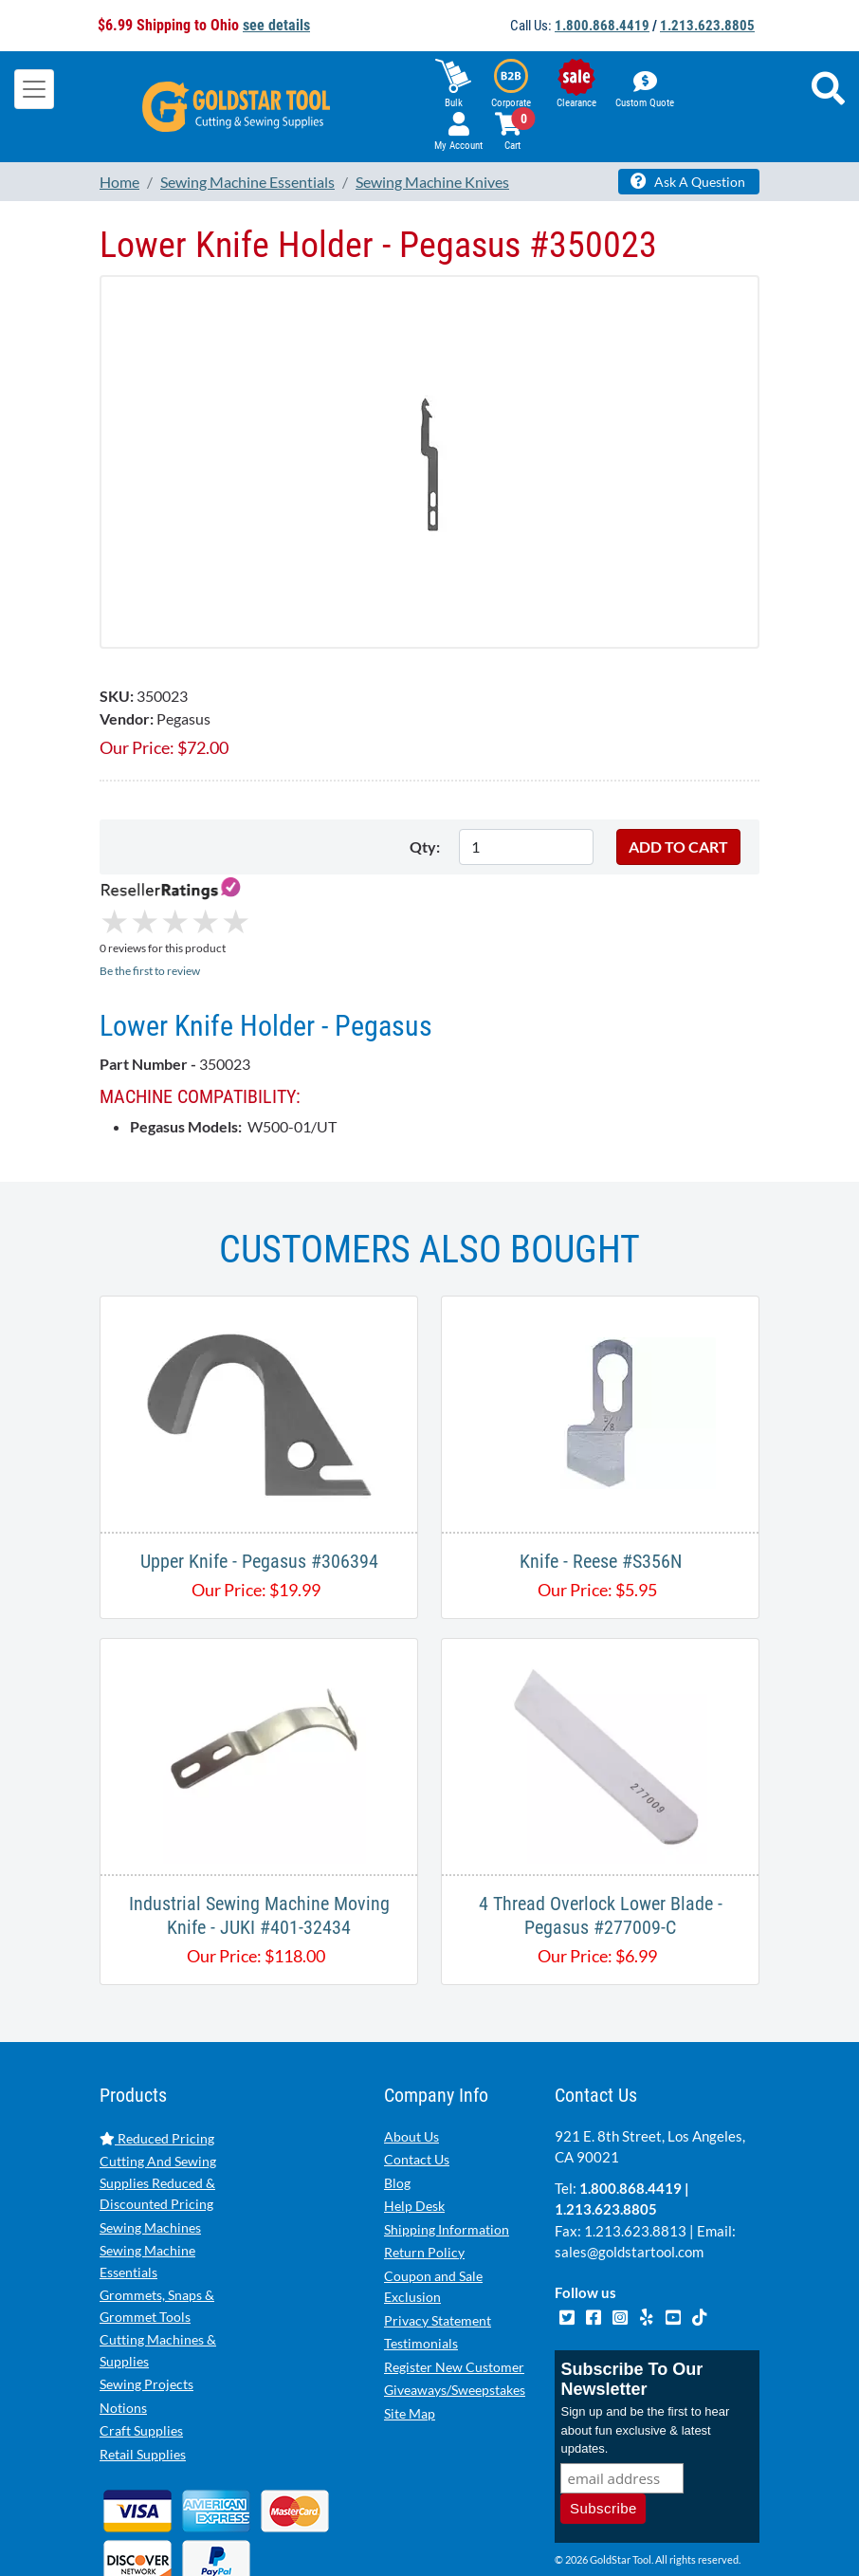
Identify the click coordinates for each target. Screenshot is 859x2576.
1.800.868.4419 (602, 25)
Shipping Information (446, 2150)
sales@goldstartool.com (629, 2171)
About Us (411, 2057)
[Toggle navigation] (34, 89)
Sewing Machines (150, 2148)
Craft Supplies (141, 2351)
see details (276, 25)
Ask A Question (688, 181)
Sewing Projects (146, 2304)
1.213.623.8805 (707, 25)
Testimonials (421, 2263)
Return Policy (424, 2172)
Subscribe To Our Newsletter (631, 2299)
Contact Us (416, 2079)
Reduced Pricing (157, 2059)
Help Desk (414, 2126)
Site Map (409, 2334)
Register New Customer (454, 2287)
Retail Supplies (143, 2374)
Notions (123, 2328)
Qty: (425, 846)
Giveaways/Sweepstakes (454, 2310)
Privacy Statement (437, 2241)
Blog (397, 2103)
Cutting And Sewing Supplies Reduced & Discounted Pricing (158, 2102)
